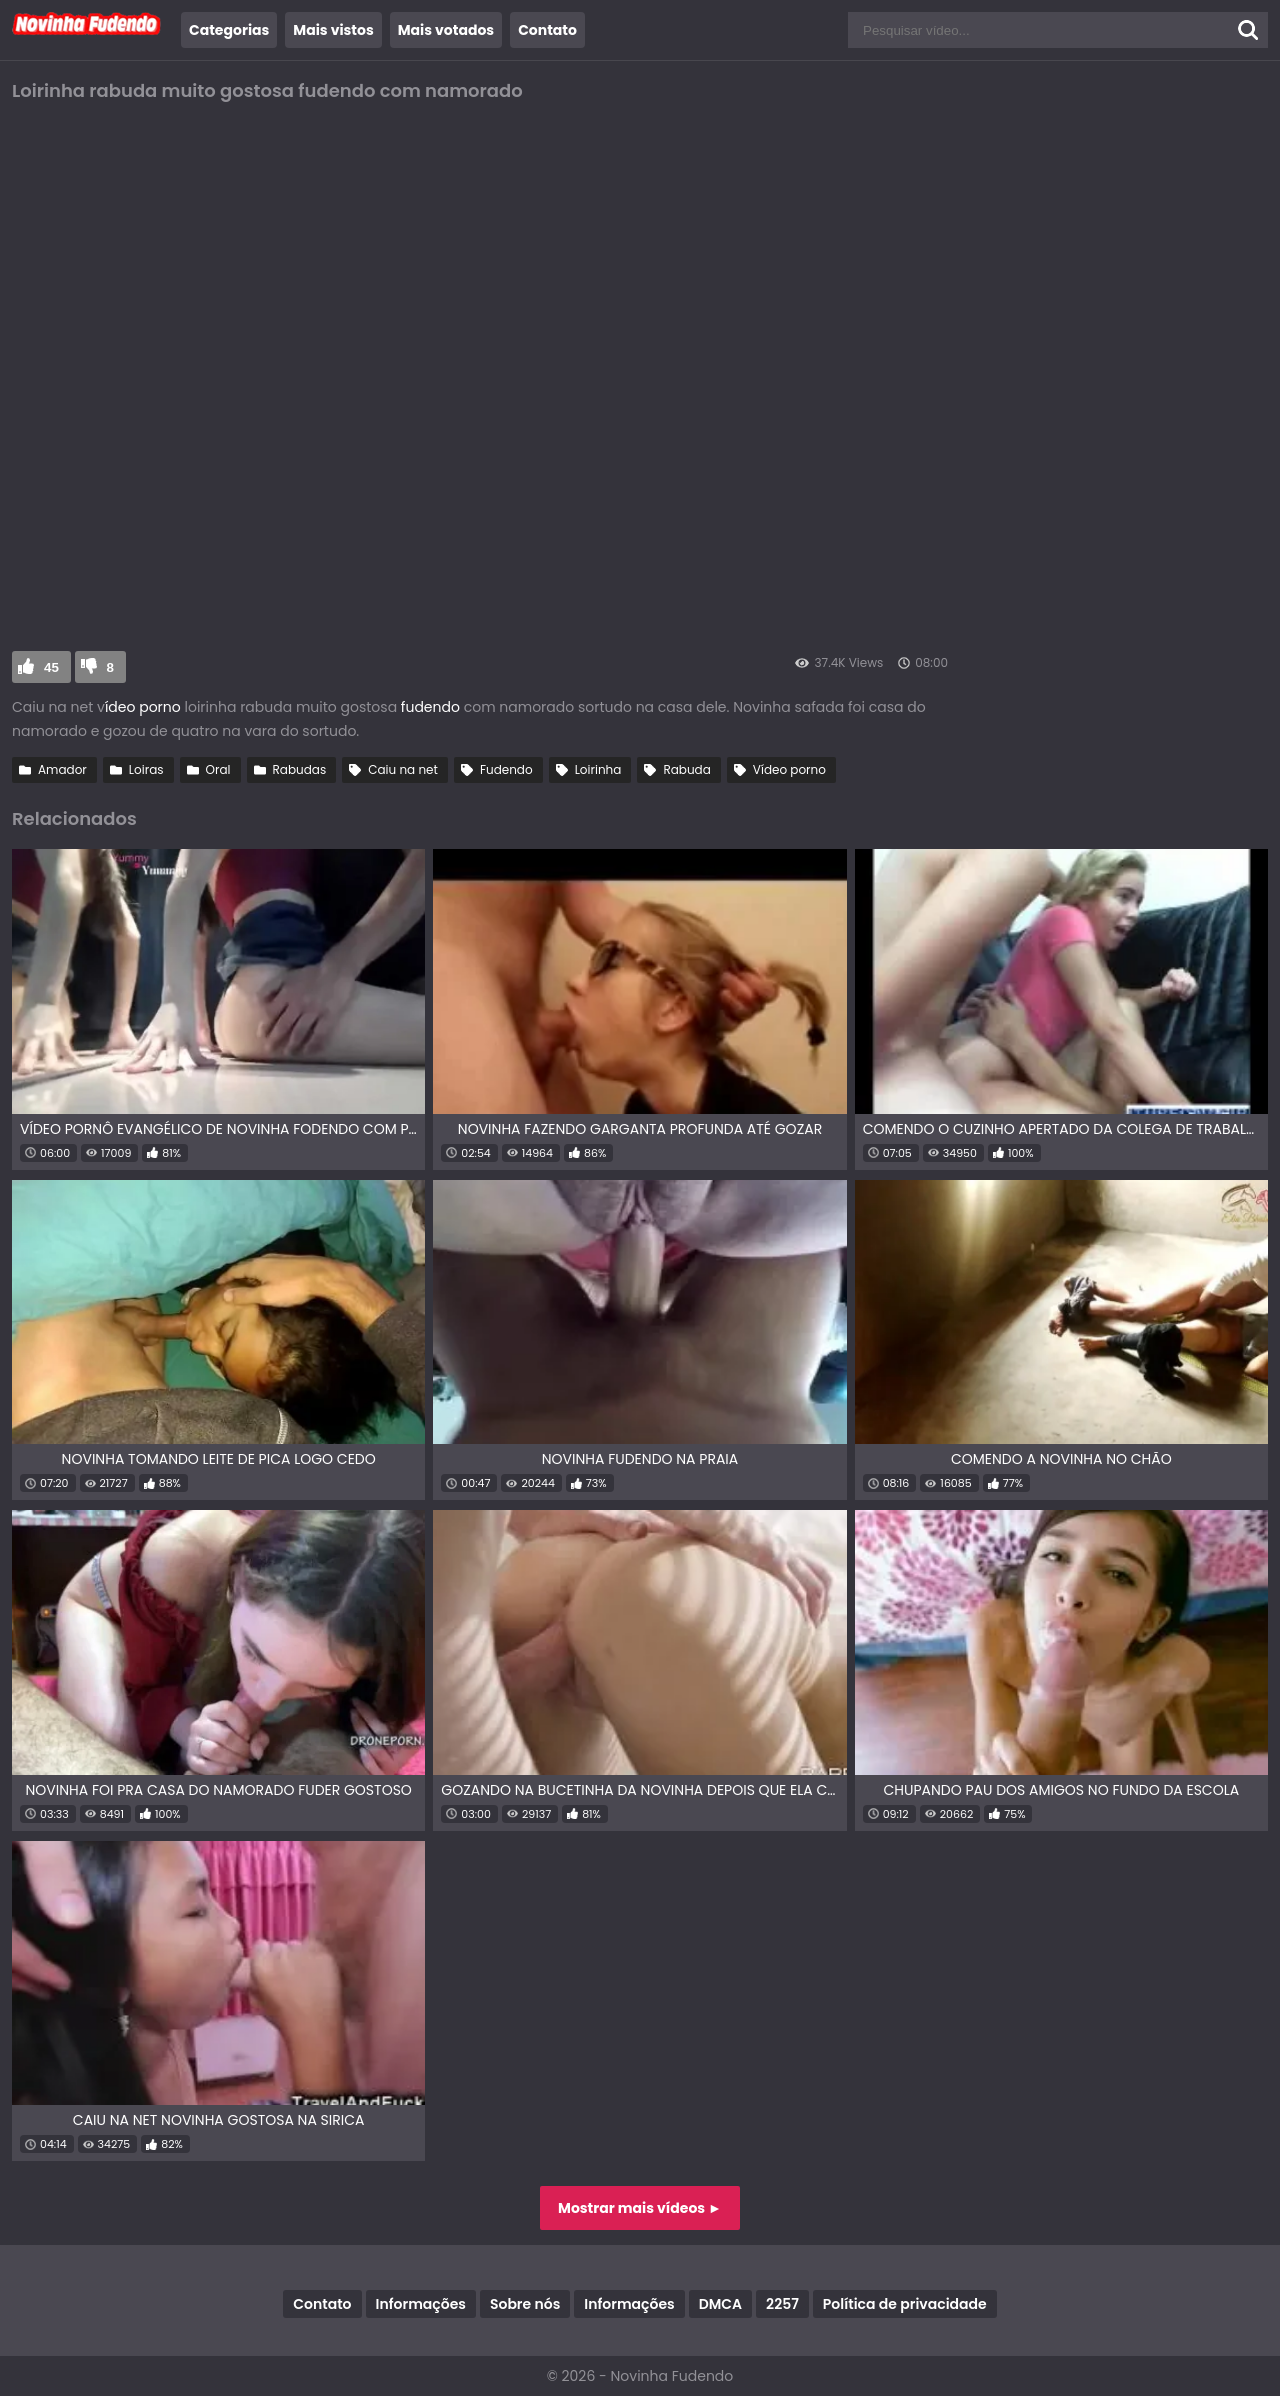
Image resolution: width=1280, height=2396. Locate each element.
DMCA (720, 2304)
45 (51, 667)
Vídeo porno (789, 769)
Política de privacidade (905, 2304)
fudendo (428, 707)
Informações (421, 2304)
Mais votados (446, 30)
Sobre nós (525, 2304)
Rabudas (300, 769)
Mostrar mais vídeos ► (640, 2208)
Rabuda (686, 769)
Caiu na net (403, 769)
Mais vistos (333, 30)
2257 (782, 2304)
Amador (62, 769)
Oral (218, 769)
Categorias (229, 30)
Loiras (146, 769)
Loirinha (598, 769)
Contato (547, 30)
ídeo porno (145, 707)
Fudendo (506, 769)
